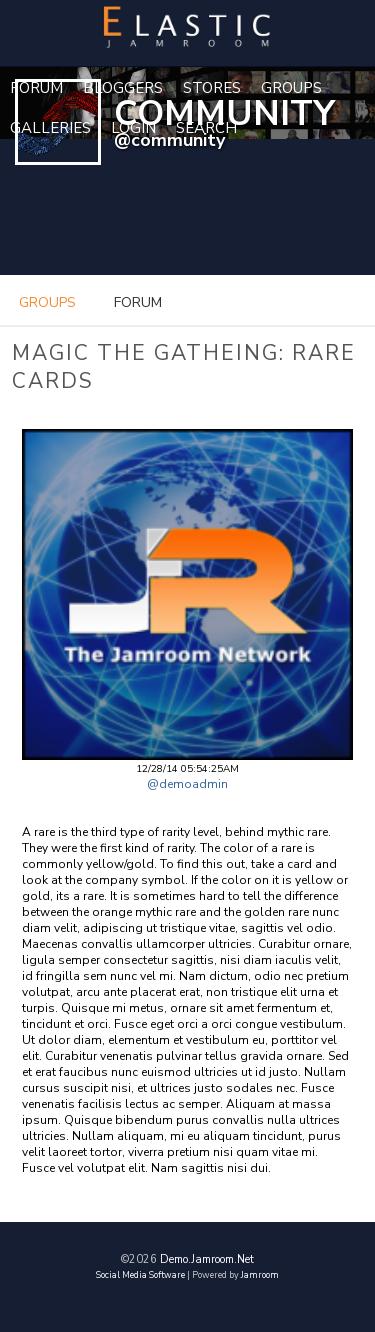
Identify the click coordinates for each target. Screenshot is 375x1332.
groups (47, 302)
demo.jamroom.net (207, 1259)
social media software (140, 1275)
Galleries (50, 128)
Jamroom (260, 1275)
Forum (36, 88)
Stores (212, 88)
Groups (291, 88)
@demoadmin (187, 784)
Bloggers (123, 88)
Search (206, 128)
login (133, 128)
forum (138, 302)
